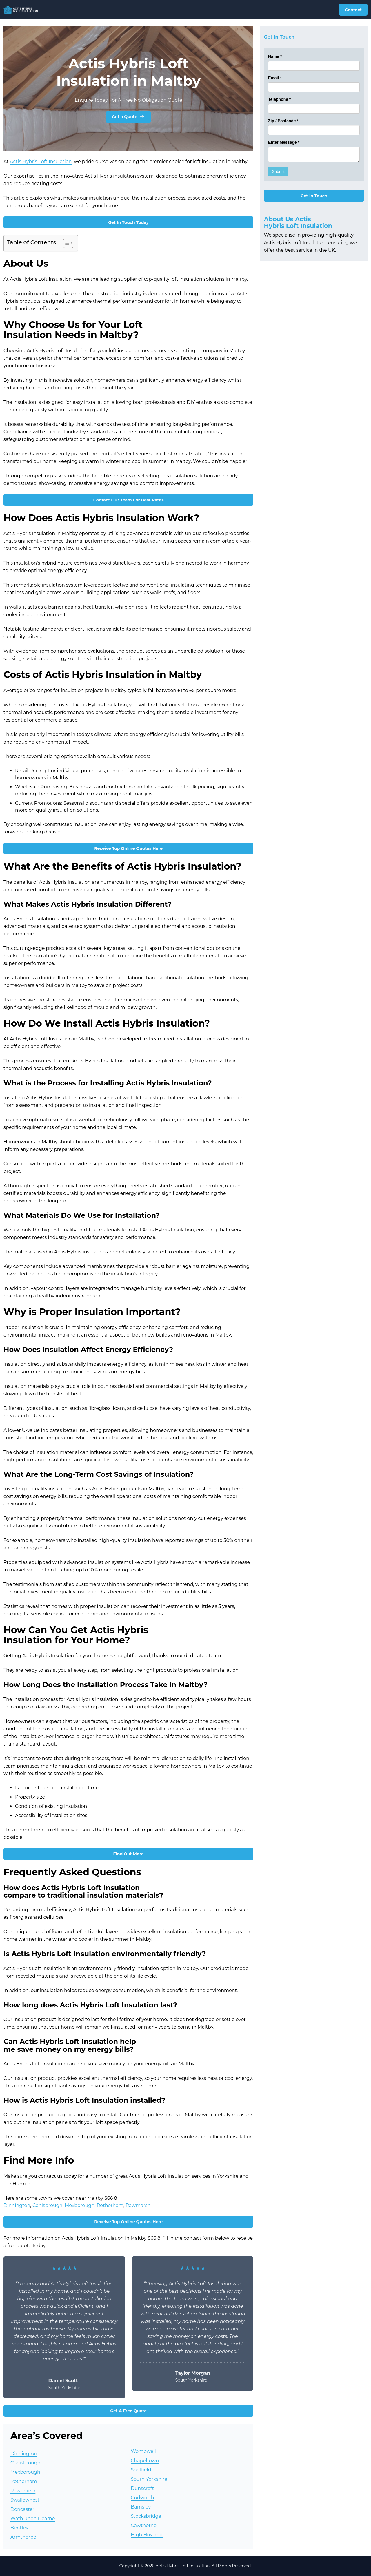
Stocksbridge (146, 2516)
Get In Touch (314, 195)
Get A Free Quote (128, 2410)
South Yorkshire (149, 2479)
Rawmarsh (138, 2205)
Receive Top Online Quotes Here (128, 848)
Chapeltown (145, 2460)
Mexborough (79, 2205)
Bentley (19, 2528)
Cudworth (142, 2497)
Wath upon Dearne (32, 2518)
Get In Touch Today (128, 222)
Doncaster (22, 2509)
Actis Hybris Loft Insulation (41, 161)
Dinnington (16, 2205)
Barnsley (141, 2507)
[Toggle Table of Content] (65, 243)
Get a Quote (128, 117)
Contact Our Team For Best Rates (128, 500)
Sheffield (141, 2470)
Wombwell (143, 2451)
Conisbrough (47, 2205)
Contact (353, 9)
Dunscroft (142, 2488)
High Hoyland (147, 2534)
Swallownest (24, 2500)
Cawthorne (144, 2525)
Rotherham (110, 2205)
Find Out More (128, 1853)
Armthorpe (23, 2537)
